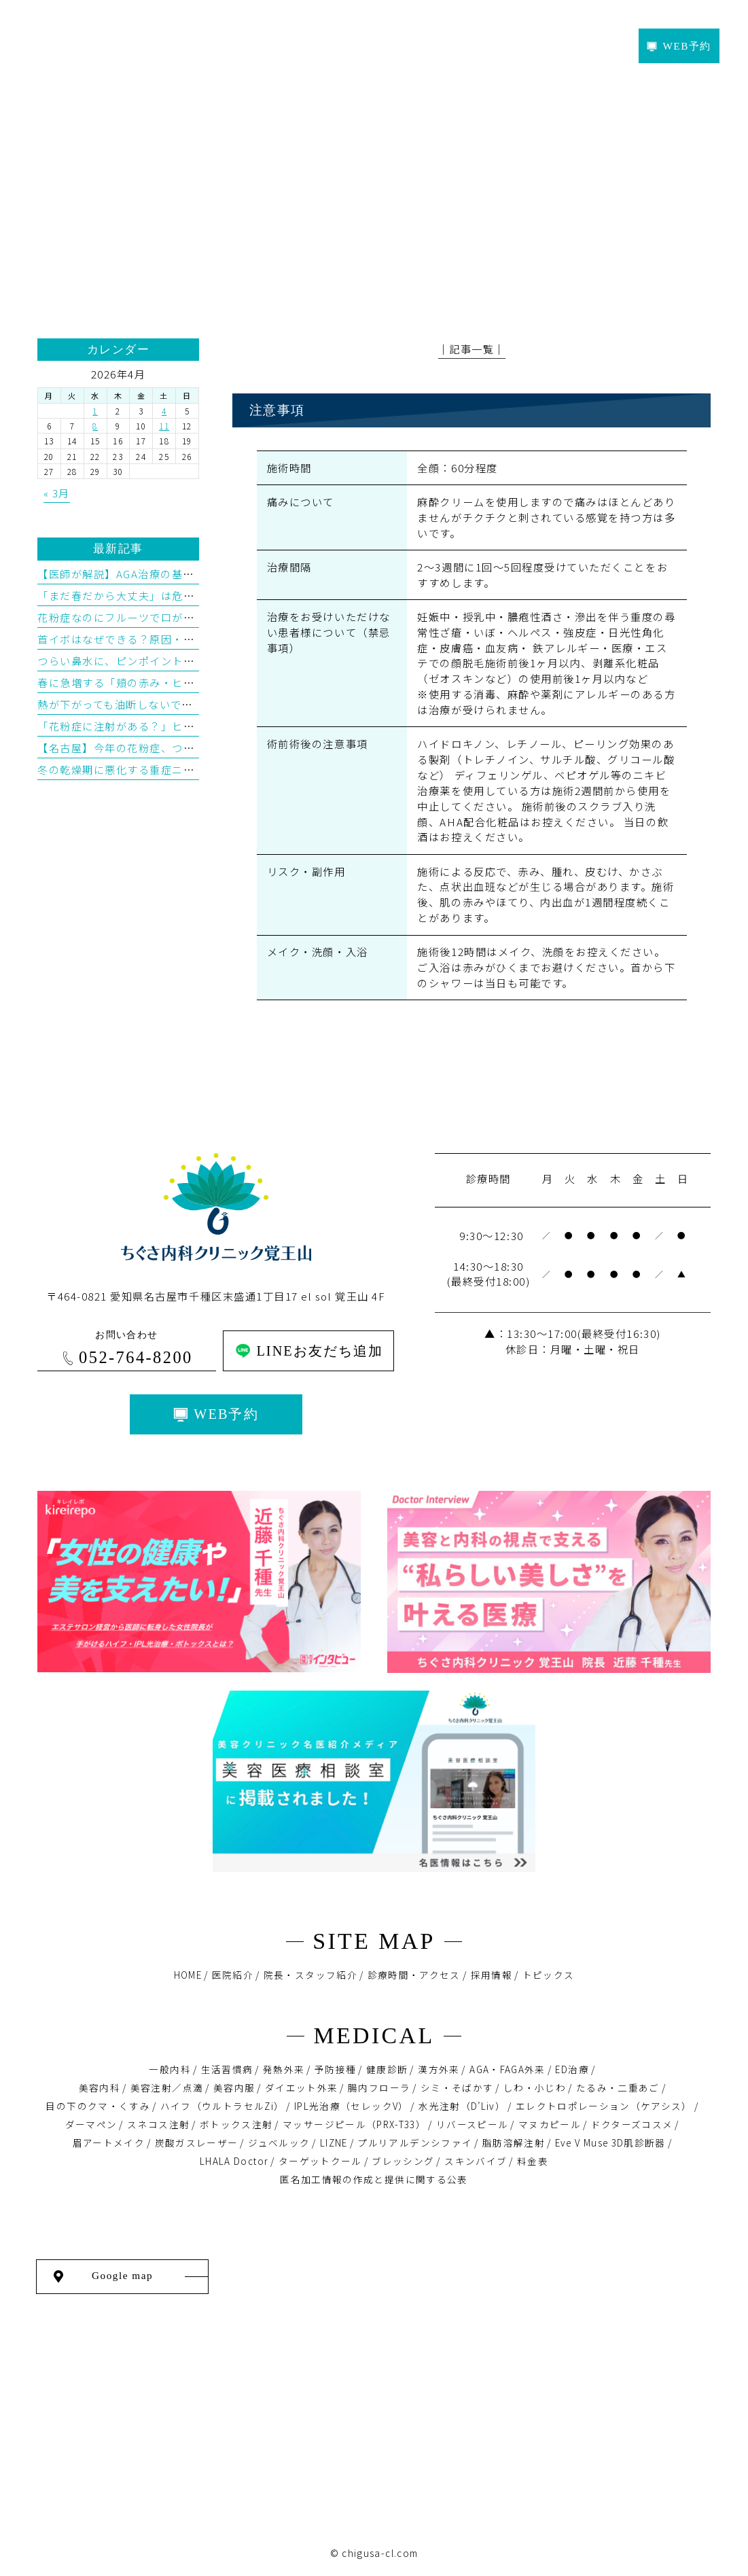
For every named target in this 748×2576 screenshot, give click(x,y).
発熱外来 (283, 2069)
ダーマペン (91, 2124)
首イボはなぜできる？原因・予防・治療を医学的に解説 (177, 638)
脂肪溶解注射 (513, 2142)
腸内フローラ (379, 2087)
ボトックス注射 (236, 2124)
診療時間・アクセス (414, 1974)
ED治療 (571, 2069)
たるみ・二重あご (618, 2087)
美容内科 (99, 2087)
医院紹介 (232, 1974)
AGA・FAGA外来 (507, 2069)
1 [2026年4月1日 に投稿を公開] (95, 411)
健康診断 (387, 2069)
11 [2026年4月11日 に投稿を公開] (164, 425)
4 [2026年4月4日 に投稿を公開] (164, 411)
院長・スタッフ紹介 (310, 1974)
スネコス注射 (158, 2124)
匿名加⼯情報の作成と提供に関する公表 (373, 2179)
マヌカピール (549, 2124)
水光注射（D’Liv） (461, 2106)
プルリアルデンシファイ (414, 2142)
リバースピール (472, 2124)
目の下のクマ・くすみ (98, 2106)
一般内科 (169, 2069)
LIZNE (334, 2142)
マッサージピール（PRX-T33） (354, 2124)
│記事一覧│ (471, 348)
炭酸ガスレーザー (196, 2142)
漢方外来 (438, 2069)
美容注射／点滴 (167, 2087)
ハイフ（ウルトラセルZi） (222, 2106)
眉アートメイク (109, 2142)
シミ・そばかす (457, 2087)
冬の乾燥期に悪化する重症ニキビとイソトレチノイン (172, 769)
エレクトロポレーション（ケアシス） (604, 2106)
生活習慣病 (227, 2069)
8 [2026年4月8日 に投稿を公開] (95, 425)
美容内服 (234, 2087)
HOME (188, 1974)
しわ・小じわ (534, 2087)
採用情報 (491, 1974)
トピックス (548, 1974)
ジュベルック (279, 2142)
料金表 (532, 2161)
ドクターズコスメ (632, 2124)
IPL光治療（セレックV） (351, 2106)
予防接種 (335, 2069)
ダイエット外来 (301, 2087)
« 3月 (56, 492)
